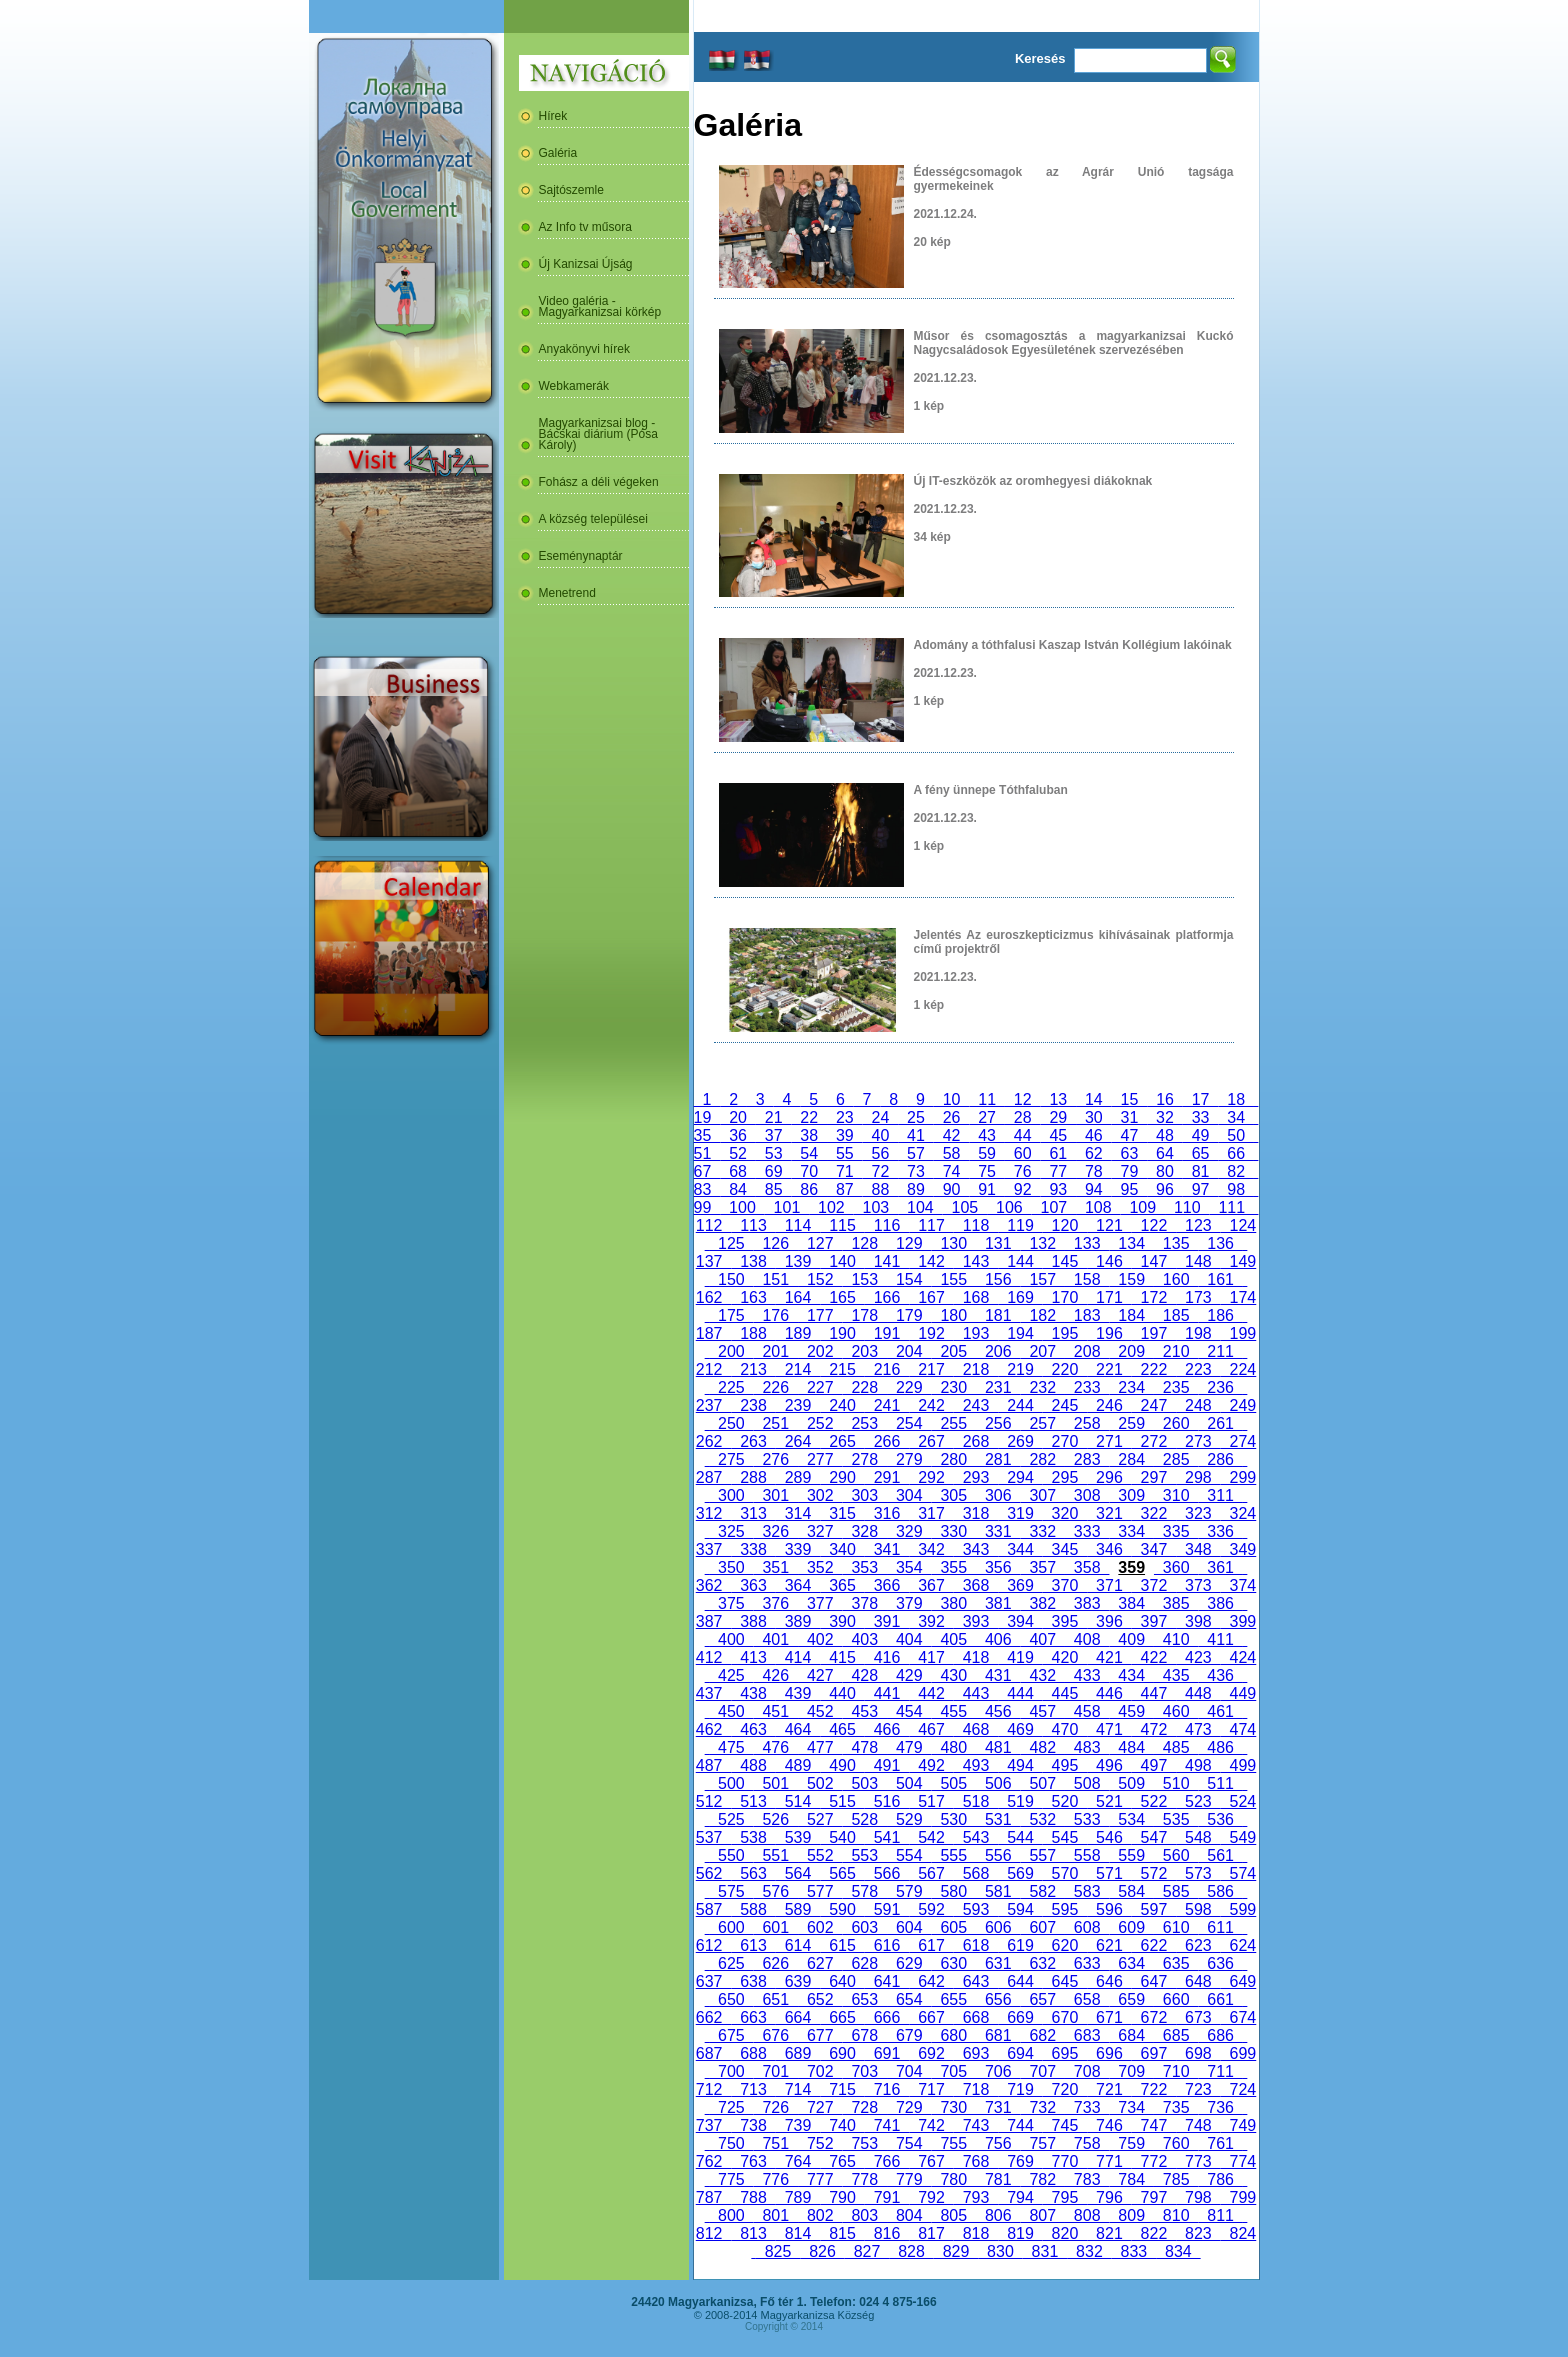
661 (1220, 1999)
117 (931, 1225)
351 (776, 1567)
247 (1154, 1405)
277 (820, 1459)
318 (976, 1513)
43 (987, 1135)
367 (931, 1585)
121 (1109, 1225)
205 (954, 1351)
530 (954, 1819)
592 (931, 1909)
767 (931, 2161)
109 (1143, 1207)
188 (753, 1333)
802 (820, 2215)
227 (820, 1387)
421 (1109, 1657)
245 (1065, 1405)
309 (1131, 1495)
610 (1176, 1927)
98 (1236, 1189)
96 (1165, 1189)
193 (976, 1333)
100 (742, 1207)
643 (976, 1981)
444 (1020, 1693)
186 (1220, 1315)
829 (956, 2251)
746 (1109, 2125)
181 (998, 1315)
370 (1065, 1585)
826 (822, 2251)
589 (798, 1909)
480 (954, 1747)
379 (909, 1603)
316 (887, 1513)
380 (954, 1603)
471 (1109, 1729)
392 (931, 1621)
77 (1058, 1171)
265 (842, 1441)
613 (753, 1945)
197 (1154, 1333)
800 (731, 2215)
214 (798, 1369)
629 (909, 1963)
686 (1220, 2035)
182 (1042, 1315)
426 (776, 1675)
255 (954, 1423)
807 (1042, 2215)
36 (738, 1135)
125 (731, 1243)
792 (931, 2197)
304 (909, 1495)
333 (1087, 1531)
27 (987, 1117)
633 (1087, 1963)
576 (776, 1891)
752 (820, 2143)
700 (731, 2071)
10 (952, 1099)
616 (887, 1945)
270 (1065, 1441)
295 (1065, 1477)
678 (865, 2035)
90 (952, 1189)
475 (731, 1747)
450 (731, 1711)
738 (753, 2125)
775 (731, 2179)
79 (1130, 1171)
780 (954, 2179)
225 (731, 1387)
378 (865, 1603)
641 (887, 1981)
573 (1198, 1873)
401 (776, 1639)
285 (1176, 1459)
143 (976, 1261)
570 (1065, 1873)
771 (1109, 2161)
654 (909, 1999)
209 (1131, 1351)
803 (865, 2215)
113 (753, 1225)
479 (909, 1747)
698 (1198, 2053)
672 (1154, 2017)
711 (1220, 2071)
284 (1131, 1459)
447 (1154, 1693)
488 (753, 1765)
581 (998, 1891)
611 (1220, 1927)
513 (753, 1801)
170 (1065, 1297)
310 (1176, 1495)
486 (1220, 1747)
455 (954, 1711)
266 (887, 1441)
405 (954, 1639)
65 (1201, 1153)
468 (976, 1729)
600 (731, 1927)
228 (865, 1387)
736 (1220, 2107)
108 (1098, 1207)
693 (976, 2053)
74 (952, 1171)
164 (798, 1297)
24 (881, 1117)
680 (954, 2035)
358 (1087, 1567)
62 (1094, 1153)
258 (1087, 1423)
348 (1198, 1549)
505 (954, 1783)
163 (753, 1297)
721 (1109, 2089)
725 (731, 2107)
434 (1131, 1675)
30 (1094, 1117)
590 (842, 1909)
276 (776, 1459)
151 (776, 1279)
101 (787, 1207)
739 (798, 2125)
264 (798, 1441)
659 (1131, 1999)
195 (1065, 1333)
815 (842, 2233)
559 (1131, 1855)
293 (976, 1477)
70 (809, 1171)
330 (954, 1531)
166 (887, 1297)
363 (753, 1585)
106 (1009, 1207)
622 (1154, 1945)
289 (798, 1477)
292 (931, 1477)
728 (865, 2107)
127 (820, 1243)
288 (753, 1477)
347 (1154, 1549)
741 (887, 2125)
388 (753, 1621)
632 (1042, 1963)
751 (776, 2143)
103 (876, 1207)
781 (998, 2179)
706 (998, 2071)
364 (798, 1585)
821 (1109, 2233)
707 (1042, 2071)
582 (1042, 1891)
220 (1065, 1369)
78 (1094, 1171)
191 (887, 1333)
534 (1131, 1819)
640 (842, 1981)
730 (954, 2107)
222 (1154, 1369)
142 (931, 1261)
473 (1198, 1729)
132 (1042, 1243)
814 (798, 2233)
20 (738, 1117)
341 (887, 1549)
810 (1176, 2215)
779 (909, 2179)
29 (1058, 1117)
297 (1154, 1477)
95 (1130, 1189)
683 (1087, 2035)
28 (1023, 1117)
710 (1176, 2071)
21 (774, 1117)
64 (1165, 1153)
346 (1109, 1549)
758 (1087, 2143)
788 (753, 2197)
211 (1220, 1351)
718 (976, 2089)
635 (1176, 1963)
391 (887, 1621)
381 (998, 1603)
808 (1087, 2215)
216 (887, 1369)
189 (798, 1333)
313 (753, 1513)
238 (753, 1405)
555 (954, 1855)
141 (887, 1261)
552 (820, 1855)
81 (1201, 1171)
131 (998, 1243)
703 (865, 2071)
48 (1165, 1135)
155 (954, 1279)
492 (931, 1765)
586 (1220, 1891)
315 (842, 1513)
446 (1109, 1693)
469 (1020, 1729)
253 (865, 1423)
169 (1020, 1297)
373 (1198, 1585)
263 (753, 1441)
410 (1176, 1639)
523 (1198, 1801)
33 (1201, 1117)
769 (1020, 2161)
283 (1087, 1459)
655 (954, 1999)
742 (931, 2125)
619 (1020, 1945)
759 (1131, 2143)
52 (738, 1153)
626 (776, 1963)
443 (976, 1693)
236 (1220, 1387)
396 (1109, 1621)
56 (881, 1153)
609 (1131, 1927)
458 (1087, 1711)
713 (753, 2089)
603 (865, 1927)
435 (1176, 1675)
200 (731, 1351)
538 (753, 1837)
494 (1020, 1765)
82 (1236, 1171)
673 (1198, 2017)
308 (1087, 1495)
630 (954, 1963)
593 (976, 1909)
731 (998, 2107)
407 (1042, 1639)
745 (1065, 2125)
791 (887, 2197)
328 (865, 1531)
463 (753, 1729)
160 (1176, 1279)
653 (865, 1999)
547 (1154, 1837)
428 (865, 1675)
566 (887, 1873)
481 (998, 1747)
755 (954, 2143)
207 (1042, 1351)
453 (865, 1711)
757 (1042, 2143)
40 (881, 1135)
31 (1130, 1117)
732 (1042, 2107)
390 (842, 1621)
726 (776, 2107)
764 (798, 2161)
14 (1094, 1099)
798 (1198, 2197)
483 (1087, 1747)
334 (1131, 1531)
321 (1109, 1513)
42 (952, 1135)
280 (954, 1459)
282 (1042, 1459)
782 (1042, 2179)
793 (976, 2197)
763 (753, 2161)
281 (998, 1459)
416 (887, 1657)
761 (1220, 2143)
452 (820, 1711)
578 (865, 1891)
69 (774, 1171)
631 (998, 1963)
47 (1130, 1135)
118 (976, 1225)
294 (1020, 1477)
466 (887, 1729)
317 (931, 1513)
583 (1087, 1891)
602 (820, 1927)
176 (776, 1315)
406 (998, 1639)
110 (1187, 1207)
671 (1109, 2017)
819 (1020, 2233)
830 (1000, 2251)
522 (1154, 1801)
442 (931, 1693)
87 (845, 1189)
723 (1198, 2089)
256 (998, 1423)
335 (1176, 1531)
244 (1020, 1405)
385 (1176, 1603)
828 (911, 2251)
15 (1130, 1099)
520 (1065, 1801)
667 (931, 2017)
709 (1131, 2071)
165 (842, 1297)
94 (1094, 1189)
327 (820, 1531)
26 (952, 1117)
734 (1131, 2107)
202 (820, 1351)
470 (1065, 1729)
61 (1058, 1153)
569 (1020, 1873)
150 (731, 1279)
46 (1094, 1135)
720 (1065, 2089)
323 (1198, 1513)
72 (881, 1171)
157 (1042, 1279)
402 (820, 1639)
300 (731, 1495)
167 (931, 1297)
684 (1131, 2035)
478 (865, 1747)
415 (842, 1657)
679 (909, 2035)
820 (1065, 2233)
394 (1020, 1621)
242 (931, 1405)
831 (1045, 2251)
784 (1131, 2179)
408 (1087, 1639)
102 (831, 1207)
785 (1176, 2179)
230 (954, 1387)
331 (998, 1531)
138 (753, 1261)
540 (842, 1837)
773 (1198, 2161)
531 (998, 1819)
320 (1065, 1513)
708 (1087, 2071)
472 (1154, 1729)
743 (976, 2125)
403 (865, 1639)
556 (998, 1855)
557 (1042, 1855)
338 (753, 1549)
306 (998, 1495)
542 (931, 1837)
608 (1087, 1927)
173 (1198, 1297)
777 (820, 2179)
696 (1109, 2053)
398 (1198, 1621)
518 (976, 1801)
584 (1131, 1891)
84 (738, 1189)
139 (798, 1261)
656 (998, 1999)
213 (753, 1369)
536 (1220, 1819)
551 (776, 1855)
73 (916, 1171)
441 (887, 1693)
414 (798, 1657)
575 (731, 1891)
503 (865, 1783)
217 (931, 1369)
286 (1220, 1459)
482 (1042, 1747)
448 (1198, 1693)
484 (1131, 1747)
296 (1109, 1477)
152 (820, 1279)
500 (731, 1783)
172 (1154, 1297)
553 (865, 1855)
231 (998, 1387)
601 (776, 1927)
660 (1176, 1999)
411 (1220, 1639)
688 (753, 2053)
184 (1131, 1315)
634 (1131, 1963)
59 (987, 1153)
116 (887, 1225)
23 (845, 1117)
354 (909, 1567)
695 (1065, 2053)
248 (1198, 1405)
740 (842, 2125)
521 (1109, 1801)
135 (1176, 1243)
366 (887, 1585)
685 (1176, 2035)
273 (1198, 1441)
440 (842, 1693)
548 (1198, 1837)
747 (1154, 2125)
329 (909, 1531)
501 (776, 1783)
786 (1220, 2179)
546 (1109, 1837)
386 (1220, 1603)
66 (1236, 1153)
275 (731, 1459)
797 (1154, 2197)
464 (798, 1729)
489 (798, 1765)
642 (931, 1981)
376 (776, 1603)
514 (798, 1801)
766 (887, 2161)
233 (1087, 1387)
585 (1176, 1891)
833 (1134, 2251)
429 (909, 1675)
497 (1154, 1765)
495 (1065, 1765)
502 (820, 1783)
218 (976, 1369)
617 (931, 1945)
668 (976, 2017)
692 (931, 2053)
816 (887, 2233)
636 (1220, 1963)
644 (1020, 1981)
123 (1198, 1225)
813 (753, 2233)
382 (1042, 1603)
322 (1154, 1513)
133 (1087, 1243)
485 (1176, 1747)
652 (820, 1999)
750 (731, 2143)
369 (1020, 1585)
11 (987, 1099)
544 (1020, 1837)
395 (1065, 1621)
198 (1198, 1333)
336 (1220, 1531)
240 (842, 1405)
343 (976, 1549)
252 (820, 1423)
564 (798, 1873)
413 (753, 1657)
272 (1154, 1441)
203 (865, 1351)
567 (931, 1873)
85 (774, 1189)
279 (909, 1459)
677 (820, 2035)
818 (976, 2233)
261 (1220, 1423)
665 (842, 2017)
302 (820, 1495)
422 (1154, 1657)
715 (842, 2089)
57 (916, 1153)
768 (976, 2161)
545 (1065, 1837)
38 (809, 1135)
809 (1131, 2215)
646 (1109, 1981)
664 (798, 2017)
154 (909, 1279)
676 (776, 2035)
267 (931, 1441)
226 (776, 1387)
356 (998, 1567)
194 (1020, 1333)
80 (1165, 1171)
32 (1165, 1117)
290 (842, 1477)
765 (842, 2161)
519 (1020, 1801)
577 (820, 1891)
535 (1176, 1819)
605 (954, 1927)
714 (798, 2089)
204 (909, 1351)
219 (1020, 1369)
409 (1131, 1639)
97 (1201, 1189)
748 (1198, 2125)
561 (1220, 1855)
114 (798, 1225)
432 (1042, 1675)
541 (887, 1837)
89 (916, 1189)
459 (1131, 1711)
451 (776, 1711)
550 (731, 1855)
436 (1220, 1675)
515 (842, 1801)
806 (998, 2215)
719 (1020, 2089)
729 (909, 2107)
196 (1109, 1333)
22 (809, 1117)
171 (1109, 1297)
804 (909, 2215)
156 (998, 1279)
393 (976, 1621)
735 (1176, 2107)
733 (1087, 2107)
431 (998, 1675)
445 (1065, 1693)
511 (1220, 1783)
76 (1023, 1171)
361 (1220, 1567)
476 (776, 1747)
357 (1042, 1567)
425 (731, 1675)
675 (731, 2035)
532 (1042, 1819)
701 (776, 2071)
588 (753, 1909)
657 (1042, 1999)
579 (909, 1891)
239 (798, 1405)
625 (731, 1963)
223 (1198, 1369)
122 (1154, 1225)
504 (909, 1783)
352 (820, 1567)
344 (1020, 1549)
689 (798, 2053)
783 (1087, 2179)
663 (753, 2017)
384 (1131, 1603)
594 (1020, 1909)
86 (809, 1189)
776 (776, 2179)
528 (865, 1819)
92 (1023, 1189)
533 (1087, 1819)
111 (1232, 1207)
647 (1154, 1981)
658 (1087, 1999)
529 (909, 1819)
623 (1198, 1945)
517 (931, 1801)
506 (998, 1783)
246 (1109, 1405)
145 (1065, 1261)
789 (798, 2197)
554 (909, 1855)
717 (931, 2089)
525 (731, 1819)
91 (987, 1189)
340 (842, 1549)
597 (1154, 1909)
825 (778, 2251)
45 (1058, 1135)
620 (1065, 1945)
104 (920, 1207)
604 (909, 1927)
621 (1109, 1945)
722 (1154, 2089)
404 (909, 1639)
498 (1198, 1765)
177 (820, 1315)
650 (731, 1999)
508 (1087, 1783)
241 (887, 1405)
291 (887, 1477)
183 (1087, 1315)
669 (1020, 2017)
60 (1023, 1153)
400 (731, 1639)
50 (1236, 1135)
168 (976, 1297)
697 (1154, 2053)
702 (820, 2071)
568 (976, 1873)
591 (887, 1909)
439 (798, 1693)
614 (798, 1945)
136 (1220, 1243)
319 (1020, 1513)
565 (842, 1873)
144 (1020, 1261)
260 (1176, 1423)
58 (952, 1153)
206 (998, 1351)
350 (731, 1567)
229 (909, 1387)
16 (1165, 1099)
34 (1236, 1117)
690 (842, 2053)
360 (1176, 1567)
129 (909, 1243)
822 (1154, 2233)
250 (731, 1423)
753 (865, 2143)
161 (1220, 1279)
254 (909, 1423)
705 (954, 2071)
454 (909, 1711)
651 (776, 1999)
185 (1176, 1315)
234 (1131, 1387)
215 (842, 1369)
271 (1109, 1441)
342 (931, 1549)
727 (820, 2107)
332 (1042, 1531)
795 (1065, 2197)
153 (865, 1279)
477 (820, 1747)
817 (931, 2233)
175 (731, 1315)
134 (1131, 1243)
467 (931, 1729)
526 (776, 1819)
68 (738, 1171)
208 (1087, 1351)
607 (1042, 1927)
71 (845, 1171)
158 (1087, 1279)
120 (1065, 1225)
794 (1020, 2197)
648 (1198, 1981)
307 (1042, 1495)
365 (842, 1585)
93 (1058, 1189)
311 (1220, 1495)
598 (1198, 1909)
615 (842, 1945)
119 (1020, 1225)
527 (820, 1819)
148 (1198, 1261)
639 (798, 1981)
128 (865, 1243)
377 (820, 1603)
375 (731, 1603)
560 (1176, 1855)
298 (1198, 1477)
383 (1087, 1603)
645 (1065, 1981)
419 (1020, 1657)
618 (976, 1945)
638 (753, 1981)
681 (998, 2035)
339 (798, 1549)
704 (909, 2071)
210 (1176, 1351)
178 (865, 1315)
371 (1109, 1585)
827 (867, 2251)
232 (1042, 1387)
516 (887, 1801)
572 (1154, 1873)
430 (954, 1675)
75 (987, 1171)
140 (842, 1261)
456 (998, 1711)
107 (1054, 1207)
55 (845, 1153)
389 (798, 1621)
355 (954, 1567)
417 (931, 1657)
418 (976, 1657)
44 (1023, 1135)
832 (1089, 2251)
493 (976, 1765)
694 (1020, 2053)
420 (1065, 1657)
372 (1154, 1585)
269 (1020, 1441)
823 (1198, 2233)
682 (1042, 2035)
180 (954, 1315)
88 (881, 1189)
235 (1176, 1387)
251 (776, 1423)
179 (909, 1315)
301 (776, 1495)
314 (798, 1513)
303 (865, 1495)
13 (1059, 1099)
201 (776, 1351)
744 (1020, 2125)
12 (1023, 1099)
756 (998, 2143)
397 (1154, 1621)
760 (1176, 2143)
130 (954, 1243)
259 (1131, 1423)
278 (865, 1459)
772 (1154, 2161)
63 (1130, 1153)
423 (1198, 1657)
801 (776, 2215)
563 (753, 1873)
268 (976, 1441)
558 (1087, 1855)
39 (845, 1135)
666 (887, 2017)
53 (774, 1153)
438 (753, 1693)
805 (954, 2215)
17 (1201, 1099)
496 (1109, 1765)
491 (887, 1765)
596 (1109, 1909)
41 (916, 1135)
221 (1109, 1369)
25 (916, 1117)
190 (842, 1333)
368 (976, 1585)
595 (1065, 1909)
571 (1109, 1873)
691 (887, 2053)
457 (1042, 1711)
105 (965, 1207)
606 (998, 1927)
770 (1065, 2161)
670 (1065, 2017)
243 (976, 1405)
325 (731, 1531)
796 (1109, 2197)
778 (865, 2179)
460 (1176, 1711)
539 (798, 1837)
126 (776, 1243)
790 (842, 2197)
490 (842, 1765)
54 (809, 1153)
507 (1042, 1783)
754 (909, 2143)
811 (1220, 2215)
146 (1109, 1261)
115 (842, 1225)
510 (1176, 1783)
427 (820, 1675)
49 (1201, 1135)
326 (776, 1531)
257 (1042, 1423)
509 (1131, 1783)
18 (1236, 1099)
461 (1220, 1711)
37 (774, 1135)
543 (976, 1837)
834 (1178, 2251)
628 (865, 1963)
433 (1087, 1675)
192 (931, 1333)
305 (954, 1495)
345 (1065, 1549)
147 (1154, 1261)
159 (1131, 1279)
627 (820, 1963)
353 (865, 1567)
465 (842, 1729)
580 (954, 1891)
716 (887, 2089)
